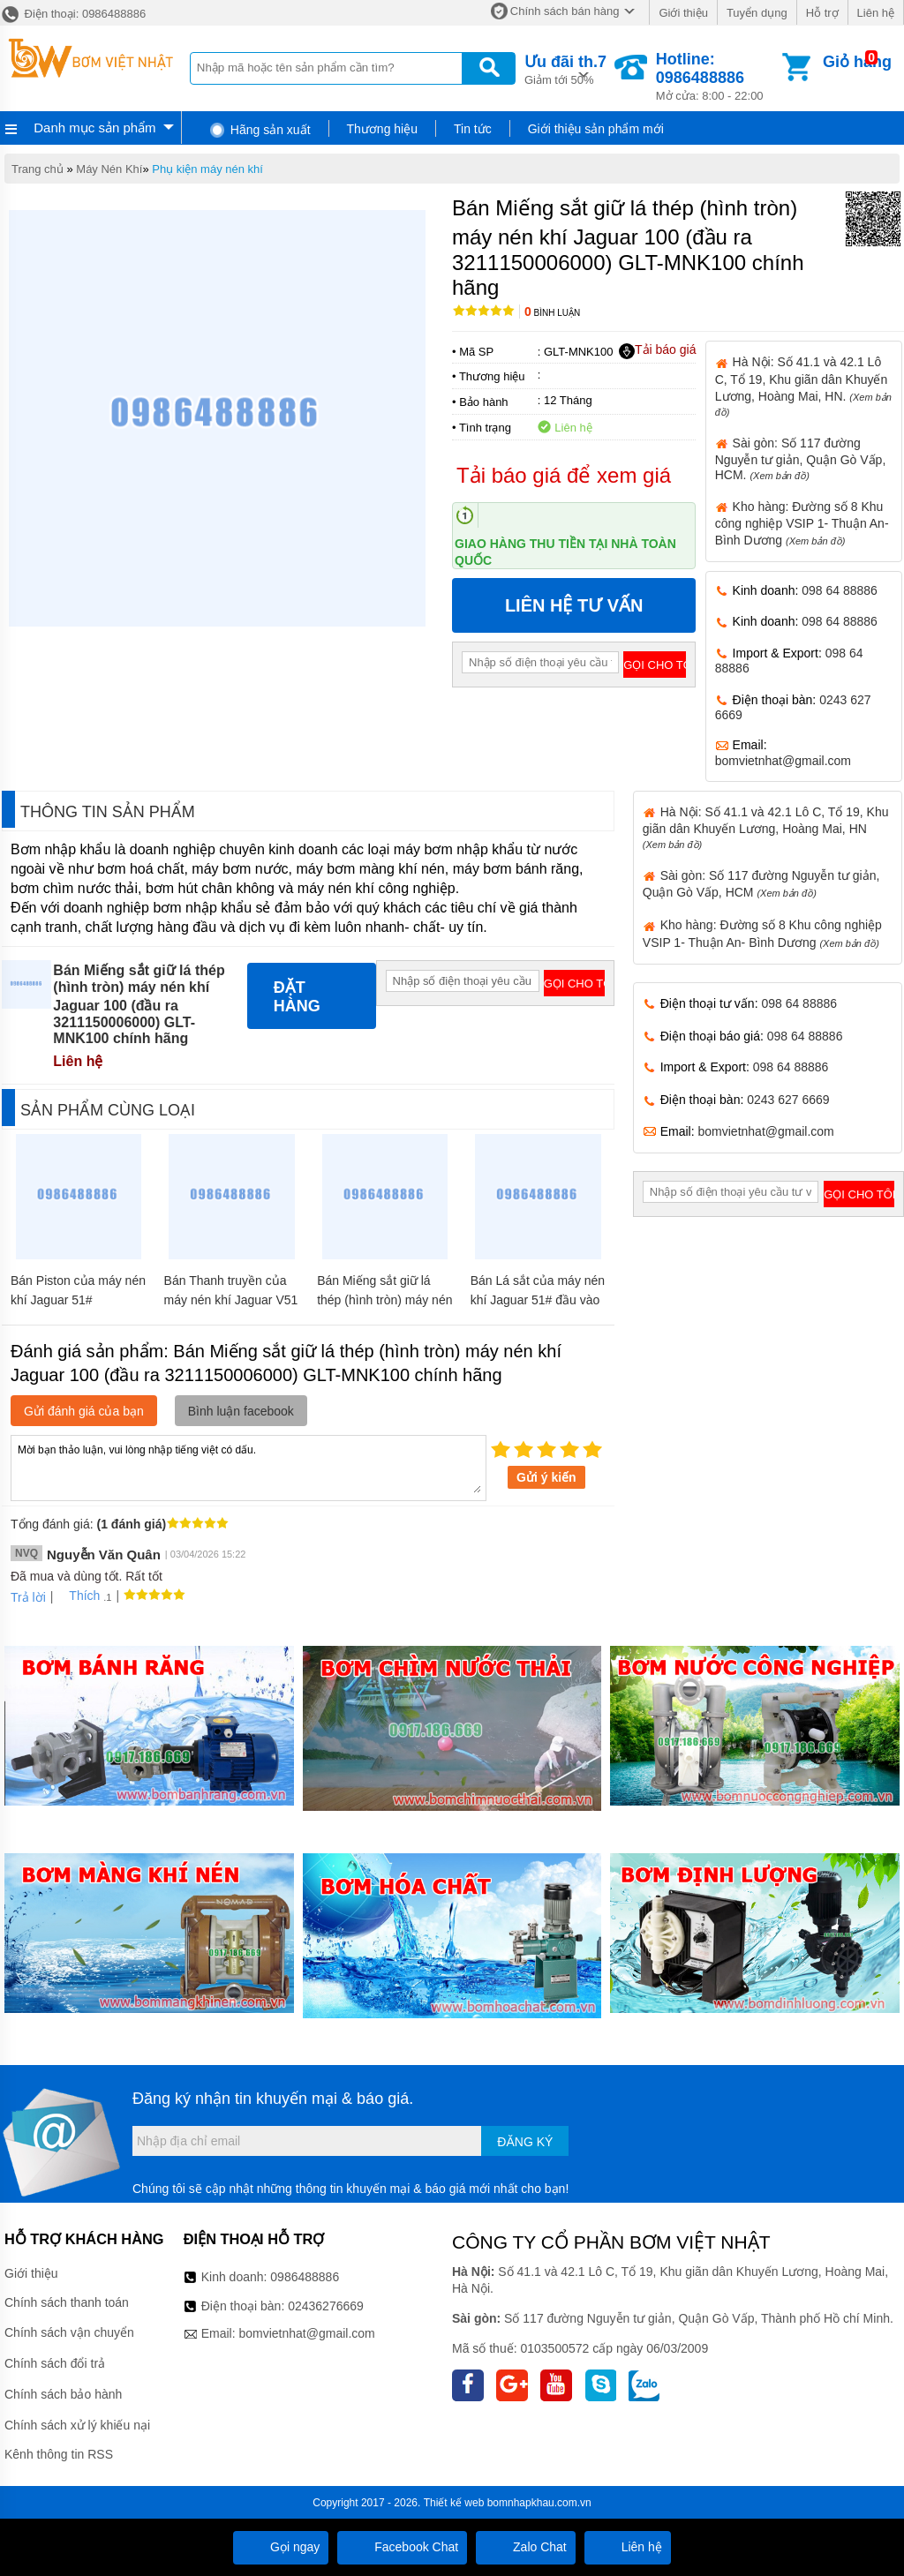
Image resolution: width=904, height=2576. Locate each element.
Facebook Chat (402, 2547)
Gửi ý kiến (546, 1477)
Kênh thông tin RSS (58, 2454)
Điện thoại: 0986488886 (73, 13)
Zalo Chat (526, 2547)
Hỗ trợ (822, 12)
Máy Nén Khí (109, 169)
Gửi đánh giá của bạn (84, 1411)
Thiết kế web (454, 2503)
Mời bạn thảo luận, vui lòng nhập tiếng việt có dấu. (248, 1466)
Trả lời (28, 1597)
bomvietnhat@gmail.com (783, 761)
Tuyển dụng (757, 12)
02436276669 (326, 2306)
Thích (78, 1595)
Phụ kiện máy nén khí (207, 169)
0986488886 (304, 2277)
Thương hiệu (382, 129)
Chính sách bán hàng (565, 11)
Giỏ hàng (857, 62)
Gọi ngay (281, 2547)
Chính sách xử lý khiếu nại (77, 2425)
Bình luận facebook (241, 1411)
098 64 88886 (840, 590)
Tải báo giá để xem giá (563, 475)
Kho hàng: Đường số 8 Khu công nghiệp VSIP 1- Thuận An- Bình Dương (802, 523)
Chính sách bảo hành (63, 2394)
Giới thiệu (683, 12)
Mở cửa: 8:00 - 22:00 (717, 76)
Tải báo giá (657, 350)
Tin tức (473, 129)
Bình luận (552, 313)
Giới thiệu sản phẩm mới (596, 129)
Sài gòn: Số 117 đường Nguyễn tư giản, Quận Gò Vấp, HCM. (800, 459)
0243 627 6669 (788, 1100)
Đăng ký (525, 2142)
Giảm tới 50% (565, 68)
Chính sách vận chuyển (69, 2332)
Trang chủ (37, 169)
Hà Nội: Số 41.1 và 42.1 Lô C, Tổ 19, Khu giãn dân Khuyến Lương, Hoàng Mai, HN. (803, 386)
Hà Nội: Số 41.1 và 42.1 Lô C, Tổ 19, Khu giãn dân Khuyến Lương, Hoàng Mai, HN (766, 827)
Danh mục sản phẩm (94, 127)
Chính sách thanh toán (66, 2302)
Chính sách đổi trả (54, 2363)
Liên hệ (875, 12)
